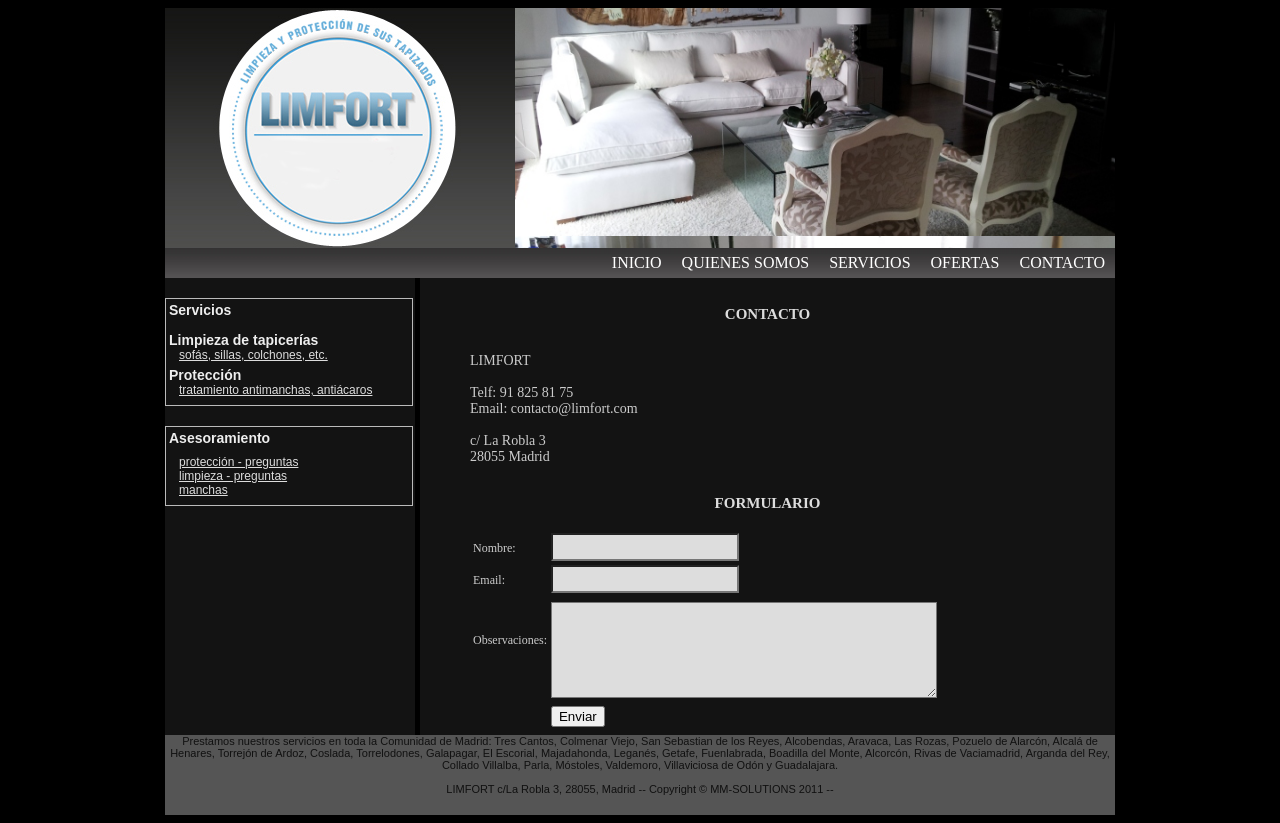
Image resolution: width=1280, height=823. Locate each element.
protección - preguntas (238, 462)
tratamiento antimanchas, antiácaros (275, 390)
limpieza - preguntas (233, 476)
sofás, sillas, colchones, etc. (253, 355)
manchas (203, 490)
